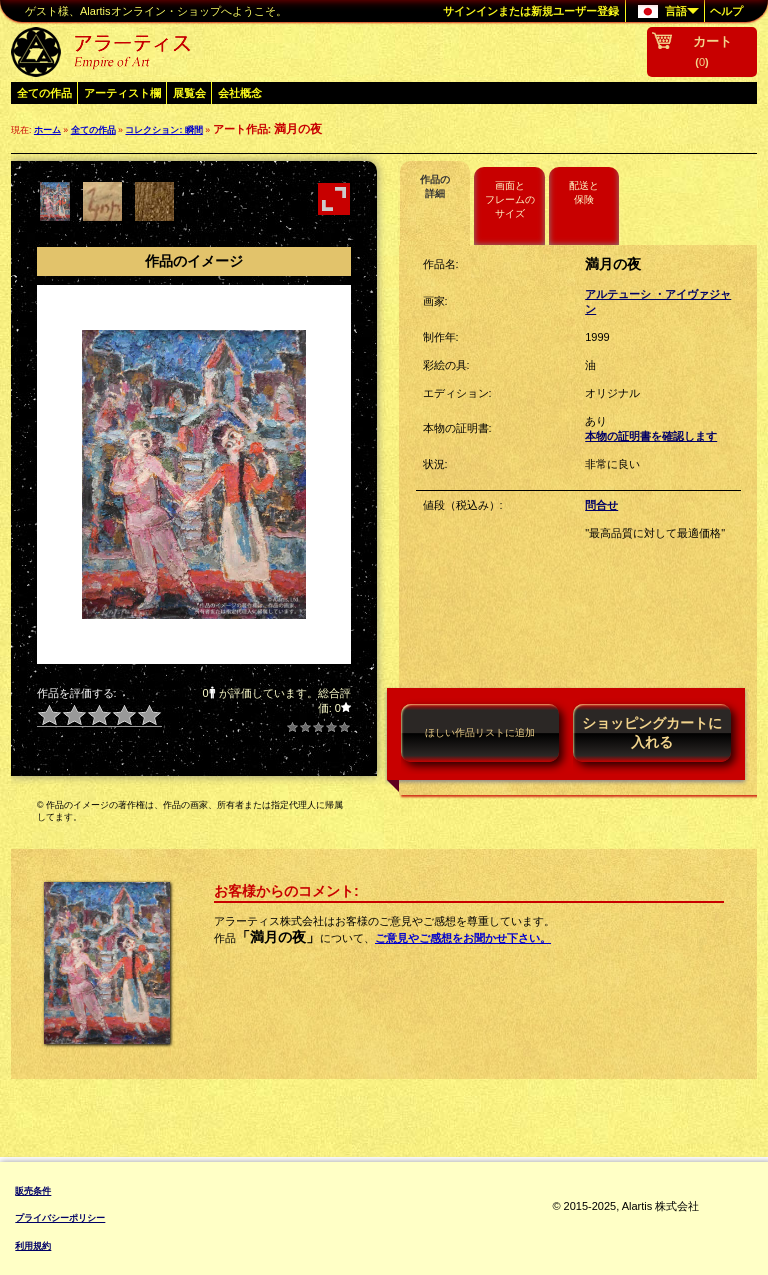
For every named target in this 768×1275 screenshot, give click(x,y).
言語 (662, 12)
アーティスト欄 (122, 93)
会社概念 (240, 93)
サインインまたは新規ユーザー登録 (531, 11)
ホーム (47, 130)
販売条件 (33, 1191)
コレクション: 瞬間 (163, 130)
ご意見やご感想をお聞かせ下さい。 (463, 938)
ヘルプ (726, 11)
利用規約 (33, 1246)
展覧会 (189, 93)
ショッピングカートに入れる (652, 732)
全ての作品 (44, 93)
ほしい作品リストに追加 (480, 732)
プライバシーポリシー (60, 1218)
